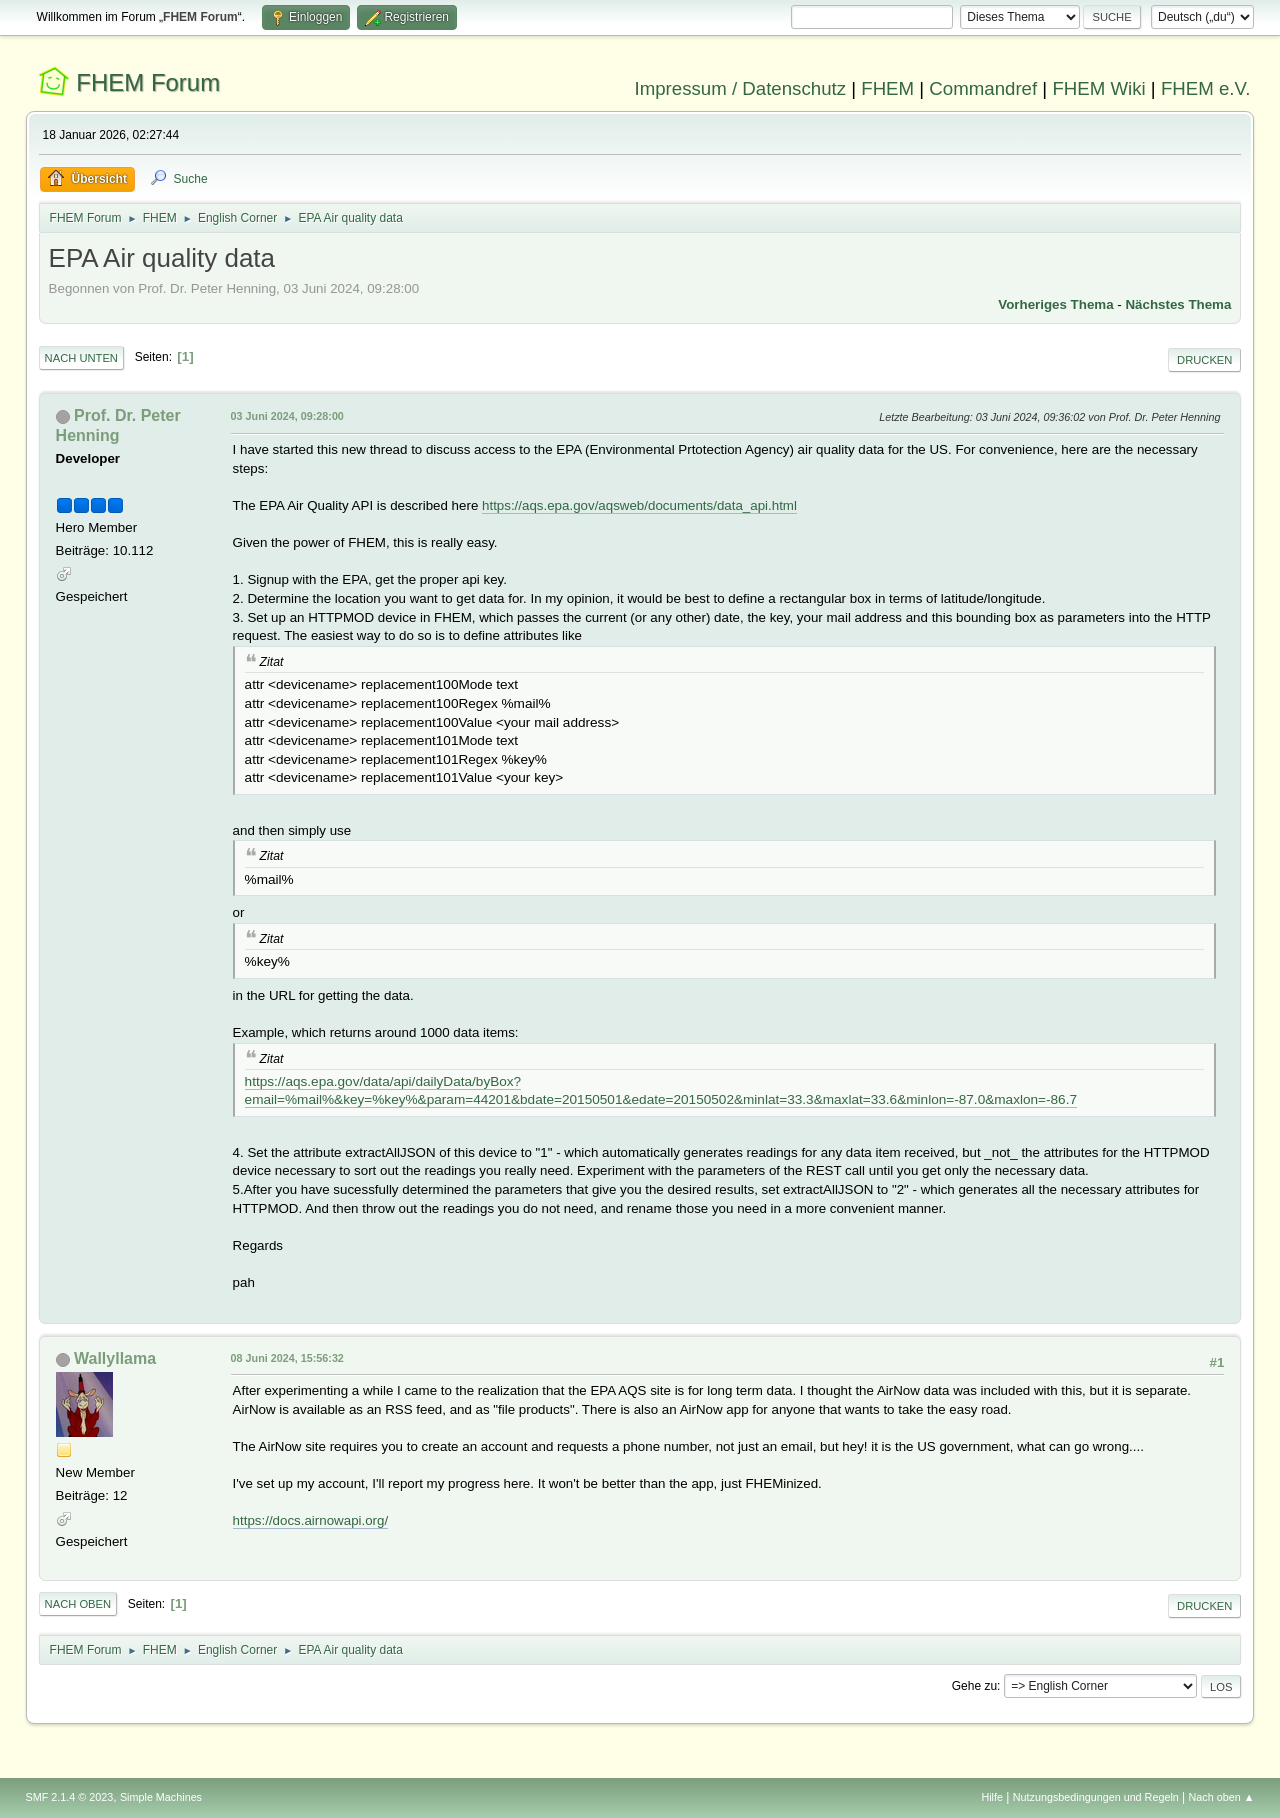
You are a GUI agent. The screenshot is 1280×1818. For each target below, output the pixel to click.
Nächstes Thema (1178, 304)
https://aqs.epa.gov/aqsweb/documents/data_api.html (639, 505)
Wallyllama (115, 1358)
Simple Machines (161, 1797)
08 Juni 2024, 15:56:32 (287, 1358)
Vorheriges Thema (1055, 304)
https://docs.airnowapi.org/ (311, 1520)
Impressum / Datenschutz (741, 88)
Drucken (1204, 360)
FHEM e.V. (1206, 88)
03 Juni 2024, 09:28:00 (287, 416)
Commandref (983, 88)
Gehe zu (974, 1686)
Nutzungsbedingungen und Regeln (1096, 1797)
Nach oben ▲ (1222, 1797)
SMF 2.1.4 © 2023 (70, 1797)
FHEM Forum (148, 82)
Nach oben (78, 1604)
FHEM (887, 88)
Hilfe (992, 1797)
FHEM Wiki (1098, 88)
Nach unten (81, 358)
